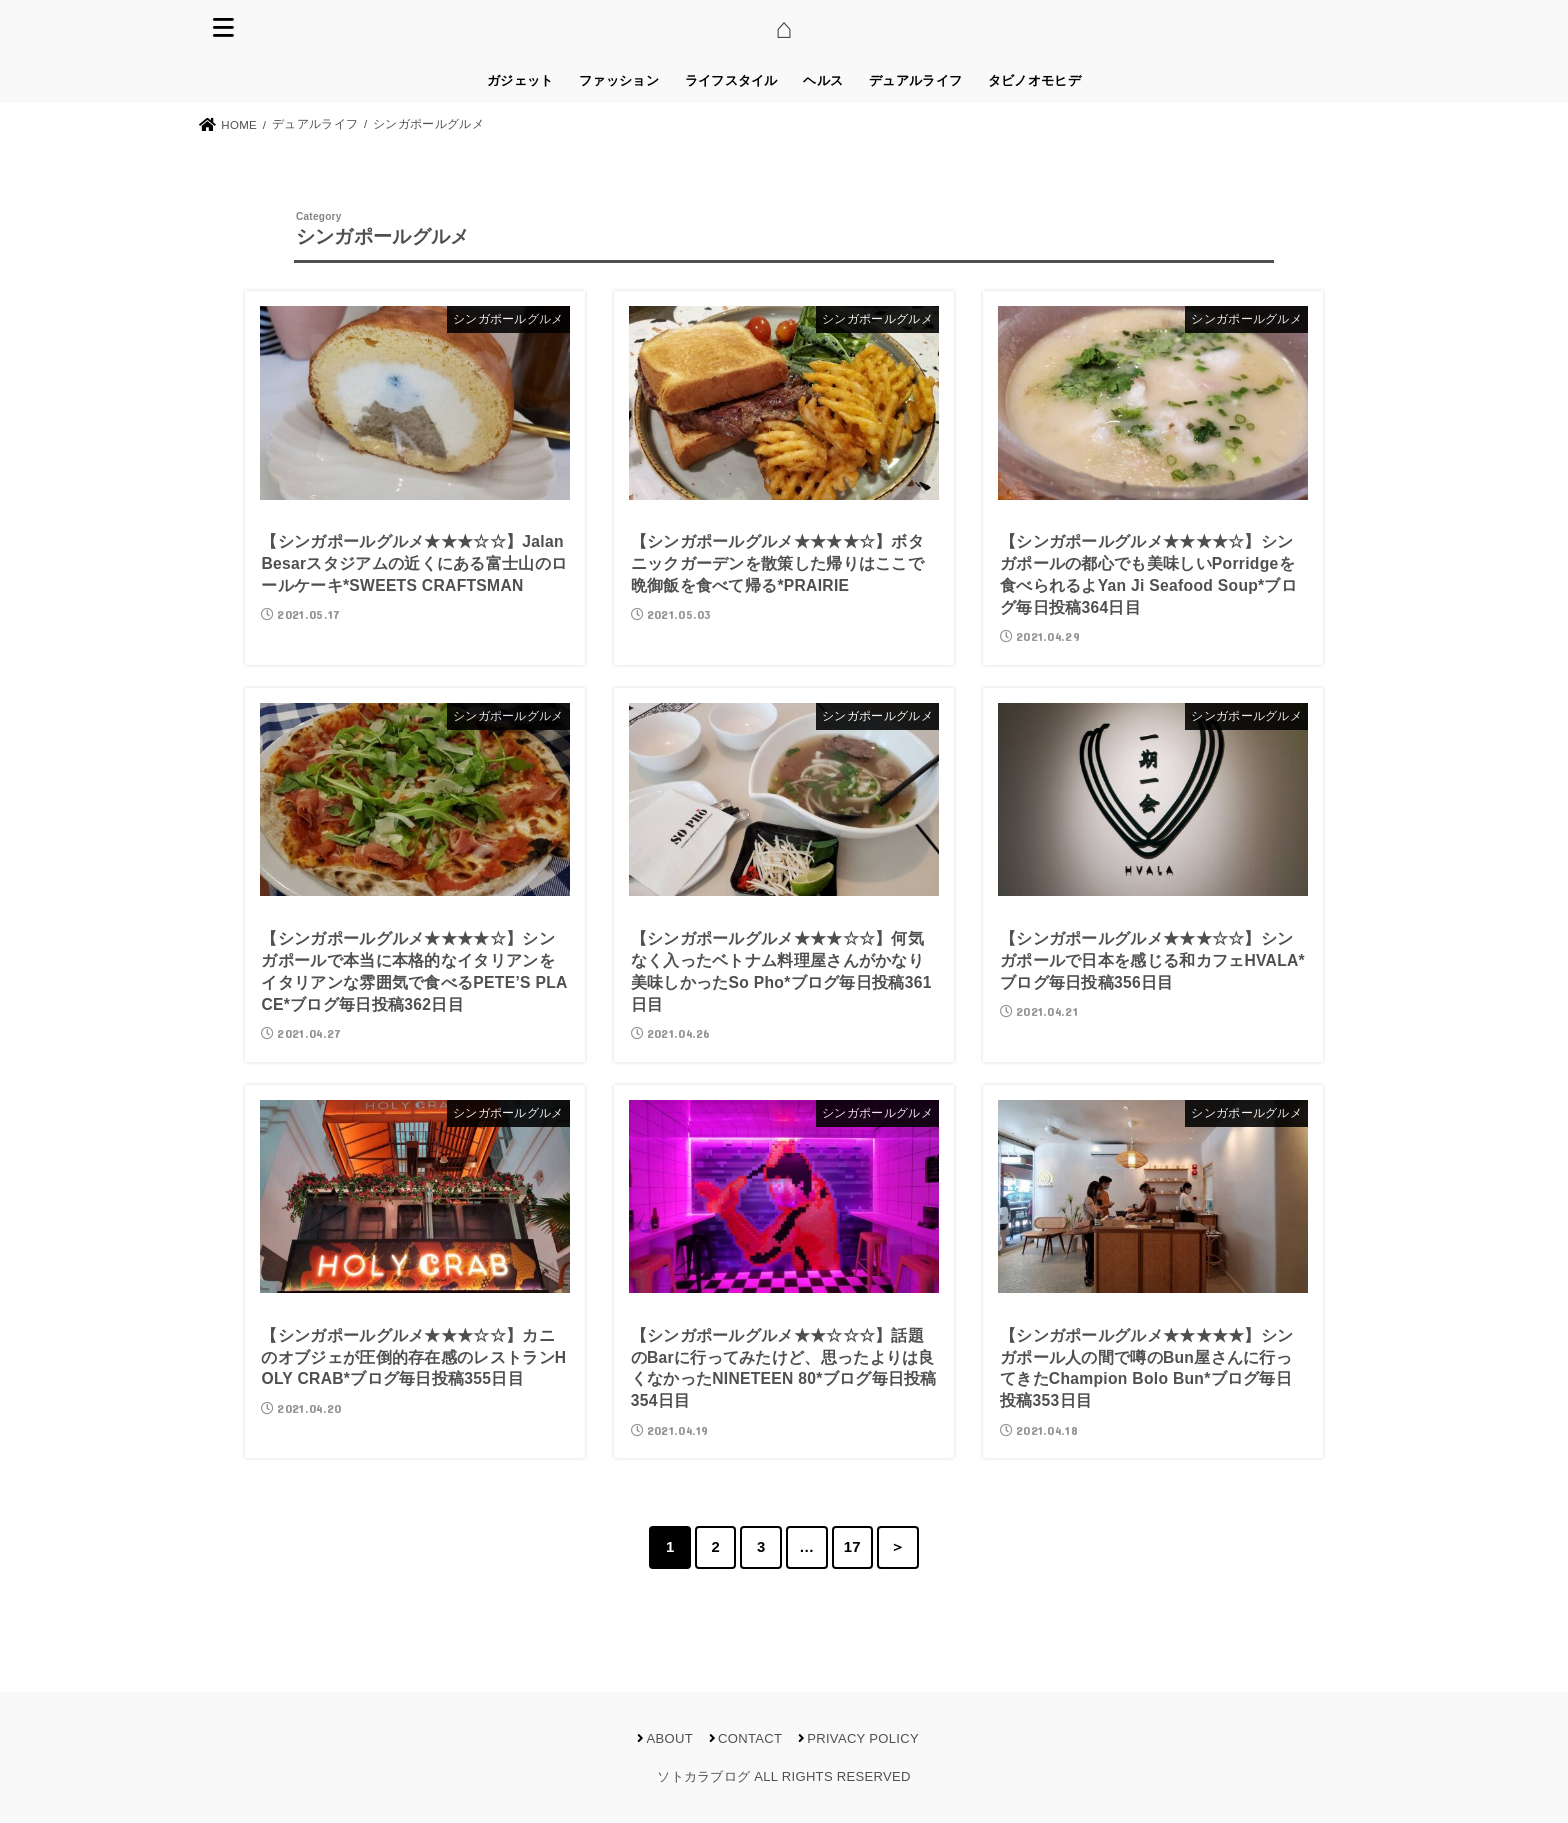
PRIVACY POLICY (863, 1738)
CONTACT (750, 1738)
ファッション (619, 80)
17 (852, 1547)
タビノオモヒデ (1034, 80)
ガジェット (520, 80)
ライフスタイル (731, 80)
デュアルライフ (915, 80)
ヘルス (823, 80)
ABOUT (670, 1738)
